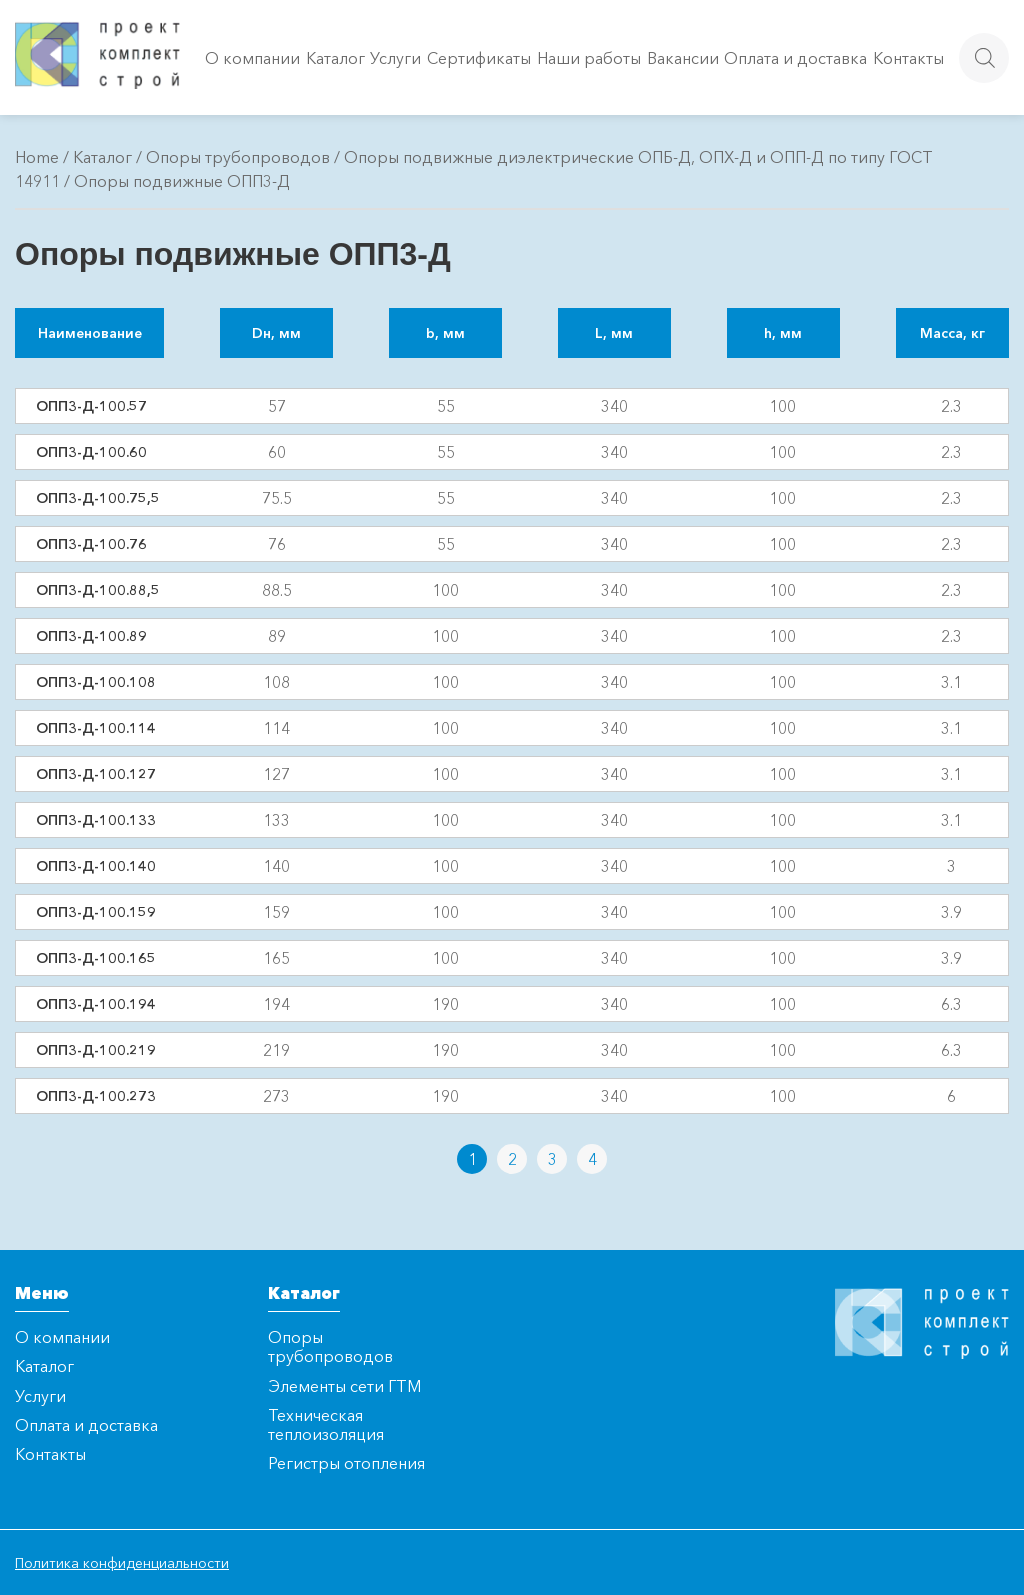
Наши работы (589, 58)
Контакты (908, 58)
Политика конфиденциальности (122, 1563)
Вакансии (683, 58)
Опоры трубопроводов (238, 157)
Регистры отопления (346, 1463)
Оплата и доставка (795, 58)
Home (37, 157)
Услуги (395, 58)
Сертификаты (479, 58)
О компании (252, 58)
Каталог (335, 58)
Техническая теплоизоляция (326, 1424)
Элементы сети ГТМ (344, 1386)
